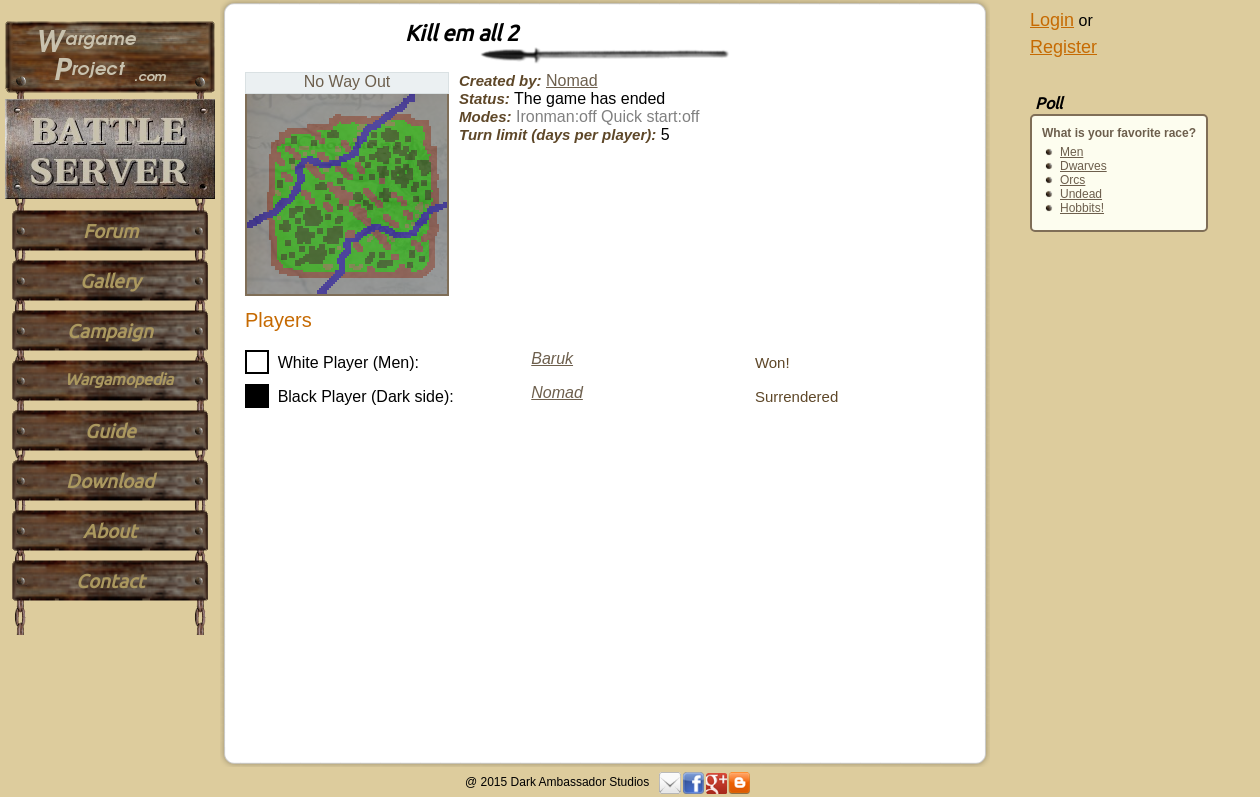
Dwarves (1083, 166)
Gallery (110, 281)
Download (110, 481)
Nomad (572, 80)
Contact (110, 581)
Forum (110, 231)
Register (1063, 47)
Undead (1081, 194)
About (110, 531)
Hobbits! (1082, 208)
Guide (110, 431)
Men (1071, 152)
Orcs (1072, 180)
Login (1052, 20)
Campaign (110, 331)
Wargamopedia (119, 379)
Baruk (552, 358)
